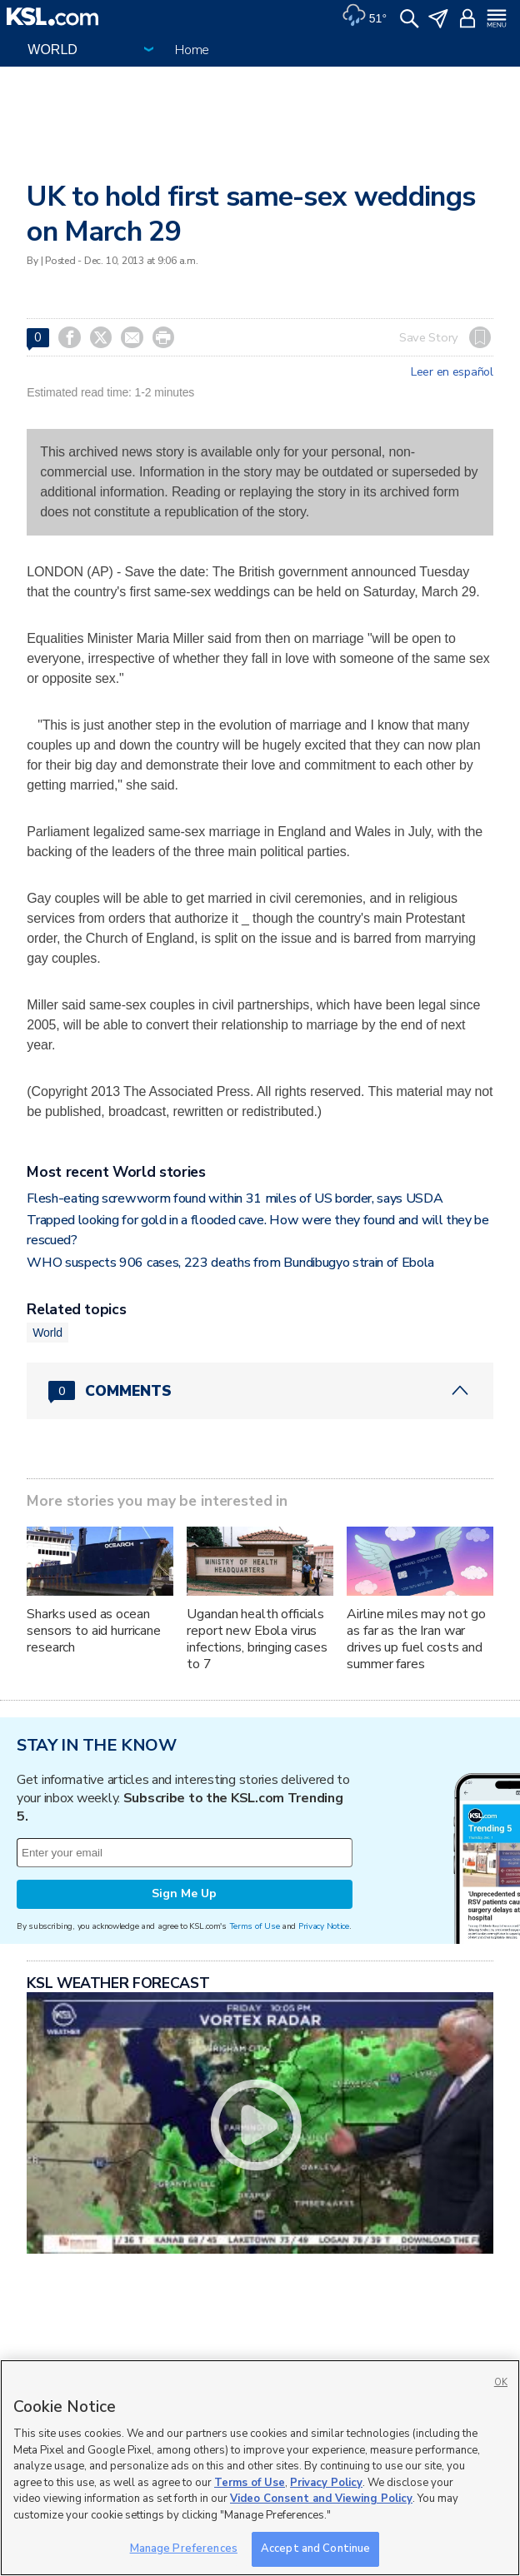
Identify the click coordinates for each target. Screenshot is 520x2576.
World (47, 1332)
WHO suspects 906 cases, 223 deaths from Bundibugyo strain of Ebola (230, 1262)
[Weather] (364, 16)
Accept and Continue (315, 2548)
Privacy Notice (323, 1926)
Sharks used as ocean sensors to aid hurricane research (94, 1631)
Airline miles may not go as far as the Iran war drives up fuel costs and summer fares (416, 1639)
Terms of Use (254, 1926)
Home (192, 50)
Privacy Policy (326, 2482)
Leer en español (452, 372)
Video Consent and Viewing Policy (321, 2498)
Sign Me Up (184, 1893)
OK (501, 2382)
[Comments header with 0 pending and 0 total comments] (259, 1391)
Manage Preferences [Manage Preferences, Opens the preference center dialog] (184, 2548)
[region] (260, 2467)
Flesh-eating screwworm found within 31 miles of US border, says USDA (234, 1198)
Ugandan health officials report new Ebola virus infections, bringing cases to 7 (257, 1639)
